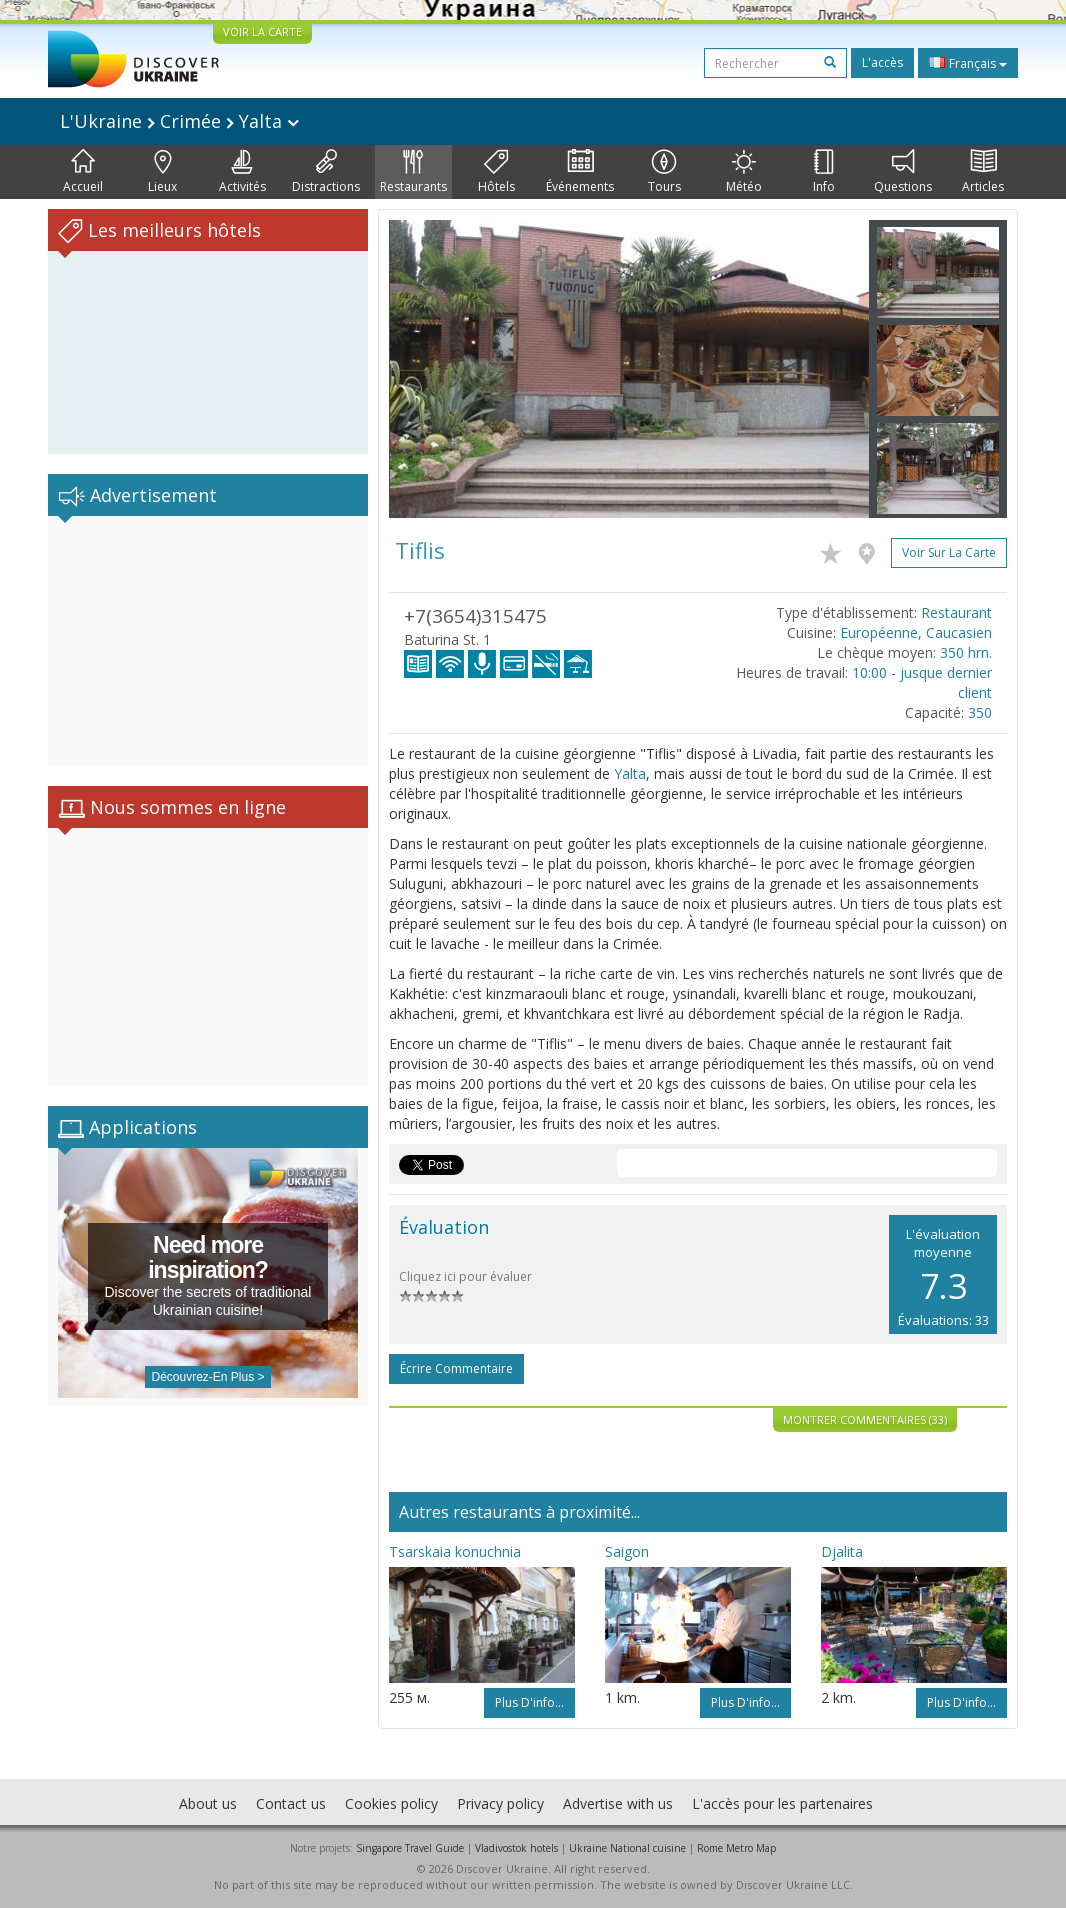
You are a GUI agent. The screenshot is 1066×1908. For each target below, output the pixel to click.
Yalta (630, 773)
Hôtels (496, 172)
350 (980, 712)
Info (824, 172)
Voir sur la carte (949, 552)
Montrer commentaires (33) (865, 1419)
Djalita (842, 1551)
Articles (983, 172)
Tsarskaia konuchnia (455, 1551)
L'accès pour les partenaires (782, 1803)
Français (968, 63)
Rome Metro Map (736, 1848)
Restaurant (956, 612)
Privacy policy (500, 1803)
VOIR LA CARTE (262, 31)
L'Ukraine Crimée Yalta (179, 121)
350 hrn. (966, 652)
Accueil (83, 172)
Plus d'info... (529, 1702)
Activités (242, 172)
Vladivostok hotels (516, 1848)
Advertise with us (618, 1803)
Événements (580, 172)
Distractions (326, 172)
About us (208, 1803)
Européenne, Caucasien (916, 632)
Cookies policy (391, 1803)
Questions (903, 172)
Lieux (162, 172)
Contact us (291, 1803)
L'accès (882, 62)
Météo (744, 172)
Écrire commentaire (456, 1368)
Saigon (627, 1551)
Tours (664, 172)
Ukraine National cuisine (627, 1848)
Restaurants (413, 172)
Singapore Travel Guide (410, 1848)
